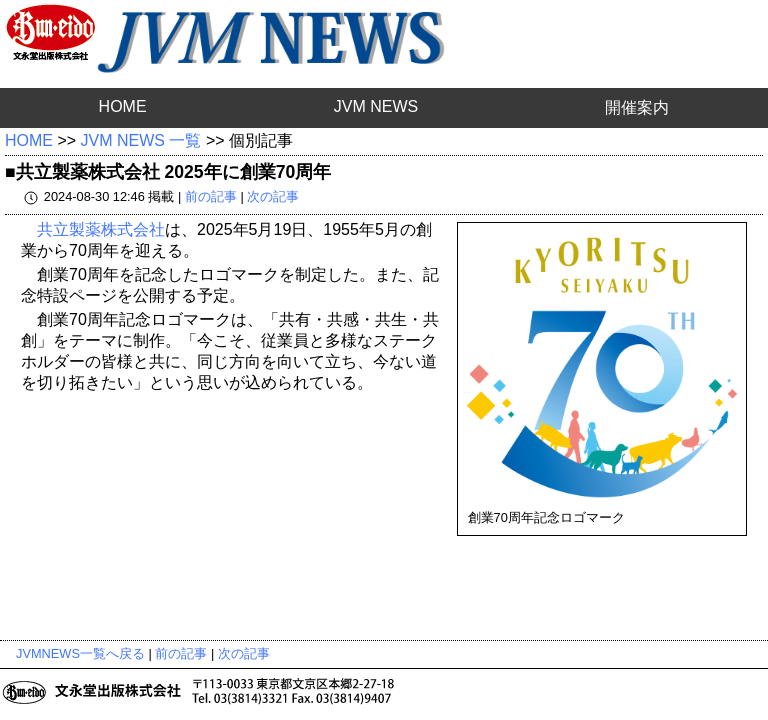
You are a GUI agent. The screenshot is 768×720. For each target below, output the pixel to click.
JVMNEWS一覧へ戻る (80, 653)
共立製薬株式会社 (101, 229)
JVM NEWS (376, 106)
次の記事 (273, 196)
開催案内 (637, 107)
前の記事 (211, 196)
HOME (123, 106)
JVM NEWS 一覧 (141, 140)
